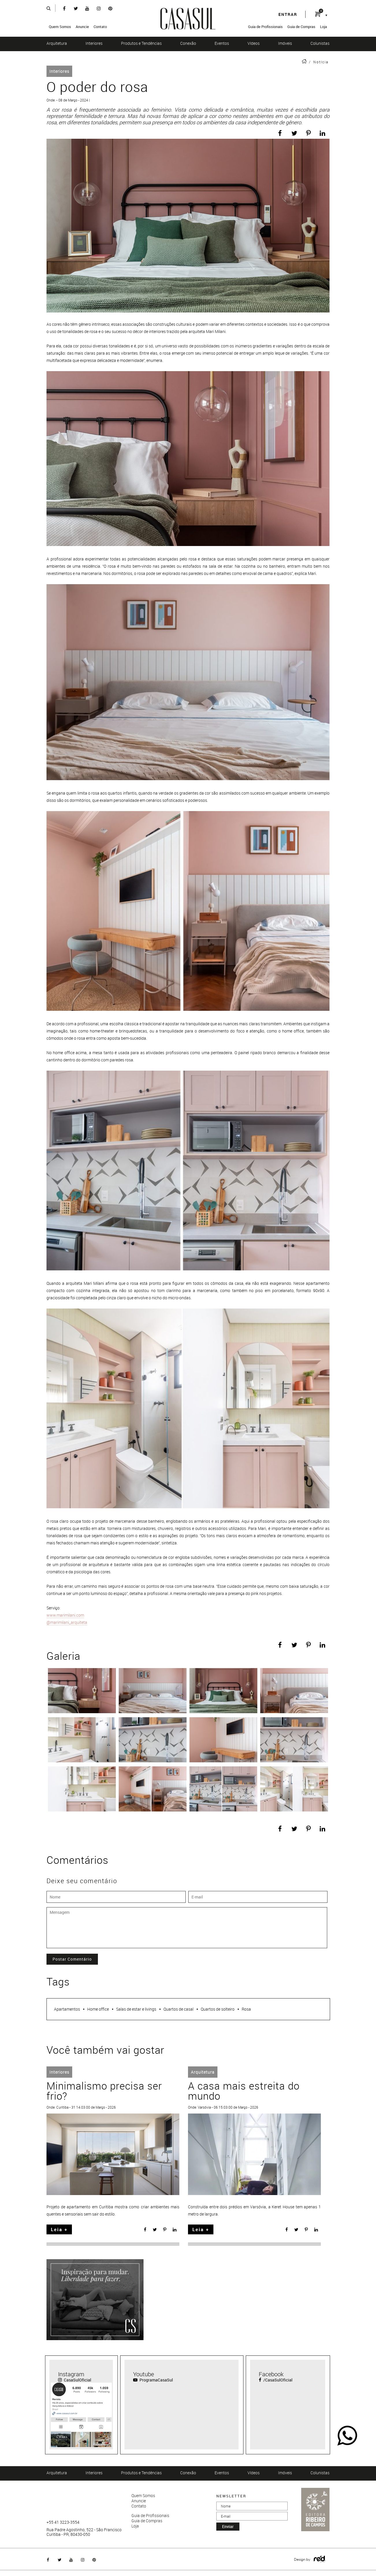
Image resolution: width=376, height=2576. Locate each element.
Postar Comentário (72, 1959)
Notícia (320, 62)
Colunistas (320, 43)
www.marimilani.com (65, 1615)
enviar (228, 2526)
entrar (287, 14)
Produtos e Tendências (141, 43)
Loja (323, 26)
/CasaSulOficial (276, 2380)
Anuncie (82, 26)
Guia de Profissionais (265, 26)
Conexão (188, 43)
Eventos (222, 43)
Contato (100, 26)
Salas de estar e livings (136, 2009)
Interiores (94, 43)
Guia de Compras (301, 26)
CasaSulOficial (74, 2380)
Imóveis (285, 43)
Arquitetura (56, 43)
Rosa (246, 2009)
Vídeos (253, 43)
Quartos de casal (178, 2009)
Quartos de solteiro (217, 2009)
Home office (98, 2009)
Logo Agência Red (319, 2559)
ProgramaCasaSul (153, 2380)
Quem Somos (60, 26)
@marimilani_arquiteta (66, 1622)
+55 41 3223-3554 (62, 2522)
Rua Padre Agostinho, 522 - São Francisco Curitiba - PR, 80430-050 (84, 2532)
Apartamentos (67, 2009)
